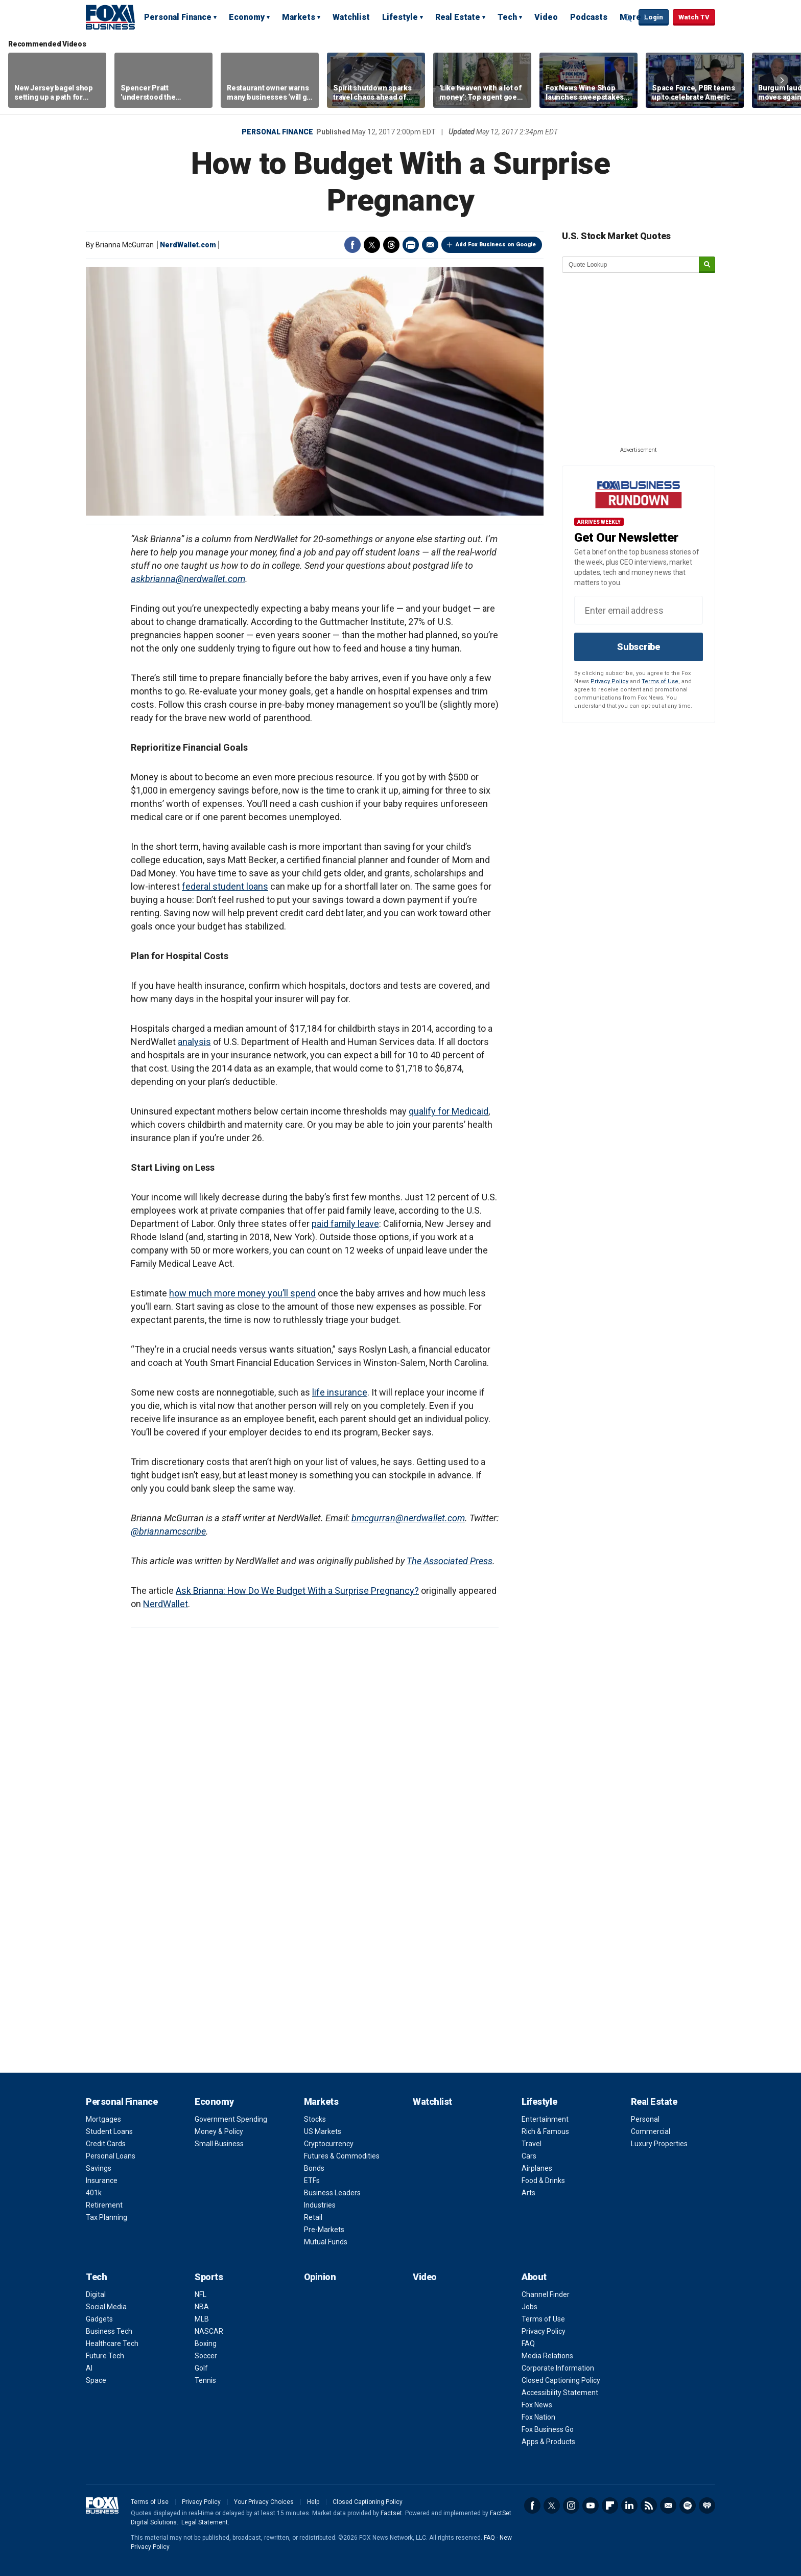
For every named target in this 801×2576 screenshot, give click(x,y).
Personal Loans (110, 2156)
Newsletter (668, 2505)
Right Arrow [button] (782, 80)
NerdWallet (165, 1603)
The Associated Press (449, 1561)
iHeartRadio (707, 2505)
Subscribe (638, 646)
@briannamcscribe (168, 1531)
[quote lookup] (631, 265)
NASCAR (209, 2331)
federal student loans (225, 886)
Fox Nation (538, 2417)
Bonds (314, 2168)
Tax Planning (106, 2217)
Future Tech (105, 2356)
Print (411, 245)
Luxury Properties (659, 2144)
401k (94, 2193)
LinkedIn (629, 2505)
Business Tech (109, 2331)
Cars (529, 2156)
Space (96, 2380)
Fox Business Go (548, 2429)
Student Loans (109, 2131)
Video (546, 17)
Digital (96, 2294)
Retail (313, 2217)
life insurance (339, 1392)
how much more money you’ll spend (242, 1293)
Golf (201, 2368)
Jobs (529, 2307)
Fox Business (110, 17)
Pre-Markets (324, 2229)
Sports (209, 2276)
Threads (391, 245)
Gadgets (99, 2319)
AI (89, 2368)
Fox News (537, 2405)
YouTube (590, 2505)
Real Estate (457, 17)
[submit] (707, 265)
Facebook (352, 245)
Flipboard (610, 2505)
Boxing (206, 2343)
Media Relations (547, 2356)
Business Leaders (332, 2193)
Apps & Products (548, 2442)
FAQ (528, 2343)
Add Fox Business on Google (496, 244)
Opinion (320, 2276)
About (534, 2276)
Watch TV (694, 17)
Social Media (106, 2307)
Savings (98, 2168)
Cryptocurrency (329, 2144)
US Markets (322, 2131)
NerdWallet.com (188, 245)
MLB (202, 2319)
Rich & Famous (545, 2131)
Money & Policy (219, 2131)
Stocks (315, 2119)
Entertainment (545, 2119)
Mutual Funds (325, 2242)
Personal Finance (177, 17)
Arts (528, 2193)
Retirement (104, 2205)
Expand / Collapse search (628, 18)
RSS (649, 2505)
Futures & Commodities (342, 2156)
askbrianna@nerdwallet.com (188, 578)
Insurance (101, 2180)
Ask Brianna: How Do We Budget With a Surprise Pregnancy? (297, 1590)
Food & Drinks (543, 2180)
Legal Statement (204, 2522)
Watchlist (351, 17)
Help (313, 2501)
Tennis (205, 2380)
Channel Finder (546, 2294)
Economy (247, 17)
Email (430, 245)
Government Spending (231, 2119)
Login (653, 17)
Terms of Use (660, 681)
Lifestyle (400, 17)
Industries (320, 2205)
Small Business (219, 2144)
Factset (391, 2513)
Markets (298, 17)
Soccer (206, 2356)
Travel (531, 2144)
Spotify (687, 2505)
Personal (645, 2119)
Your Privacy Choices (264, 2501)
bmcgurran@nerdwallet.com (408, 1518)
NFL (200, 2294)
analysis (194, 1041)
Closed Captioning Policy (561, 2380)
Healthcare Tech (112, 2343)
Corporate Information (558, 2368)
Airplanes (537, 2168)
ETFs (312, 2180)
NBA (202, 2307)
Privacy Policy (609, 681)
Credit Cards (106, 2144)
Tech (507, 17)
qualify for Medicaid (448, 1111)
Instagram (571, 2505)
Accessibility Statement (560, 2392)
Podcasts (588, 17)
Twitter (372, 245)
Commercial (650, 2131)
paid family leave (345, 1223)
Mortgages (103, 2119)
